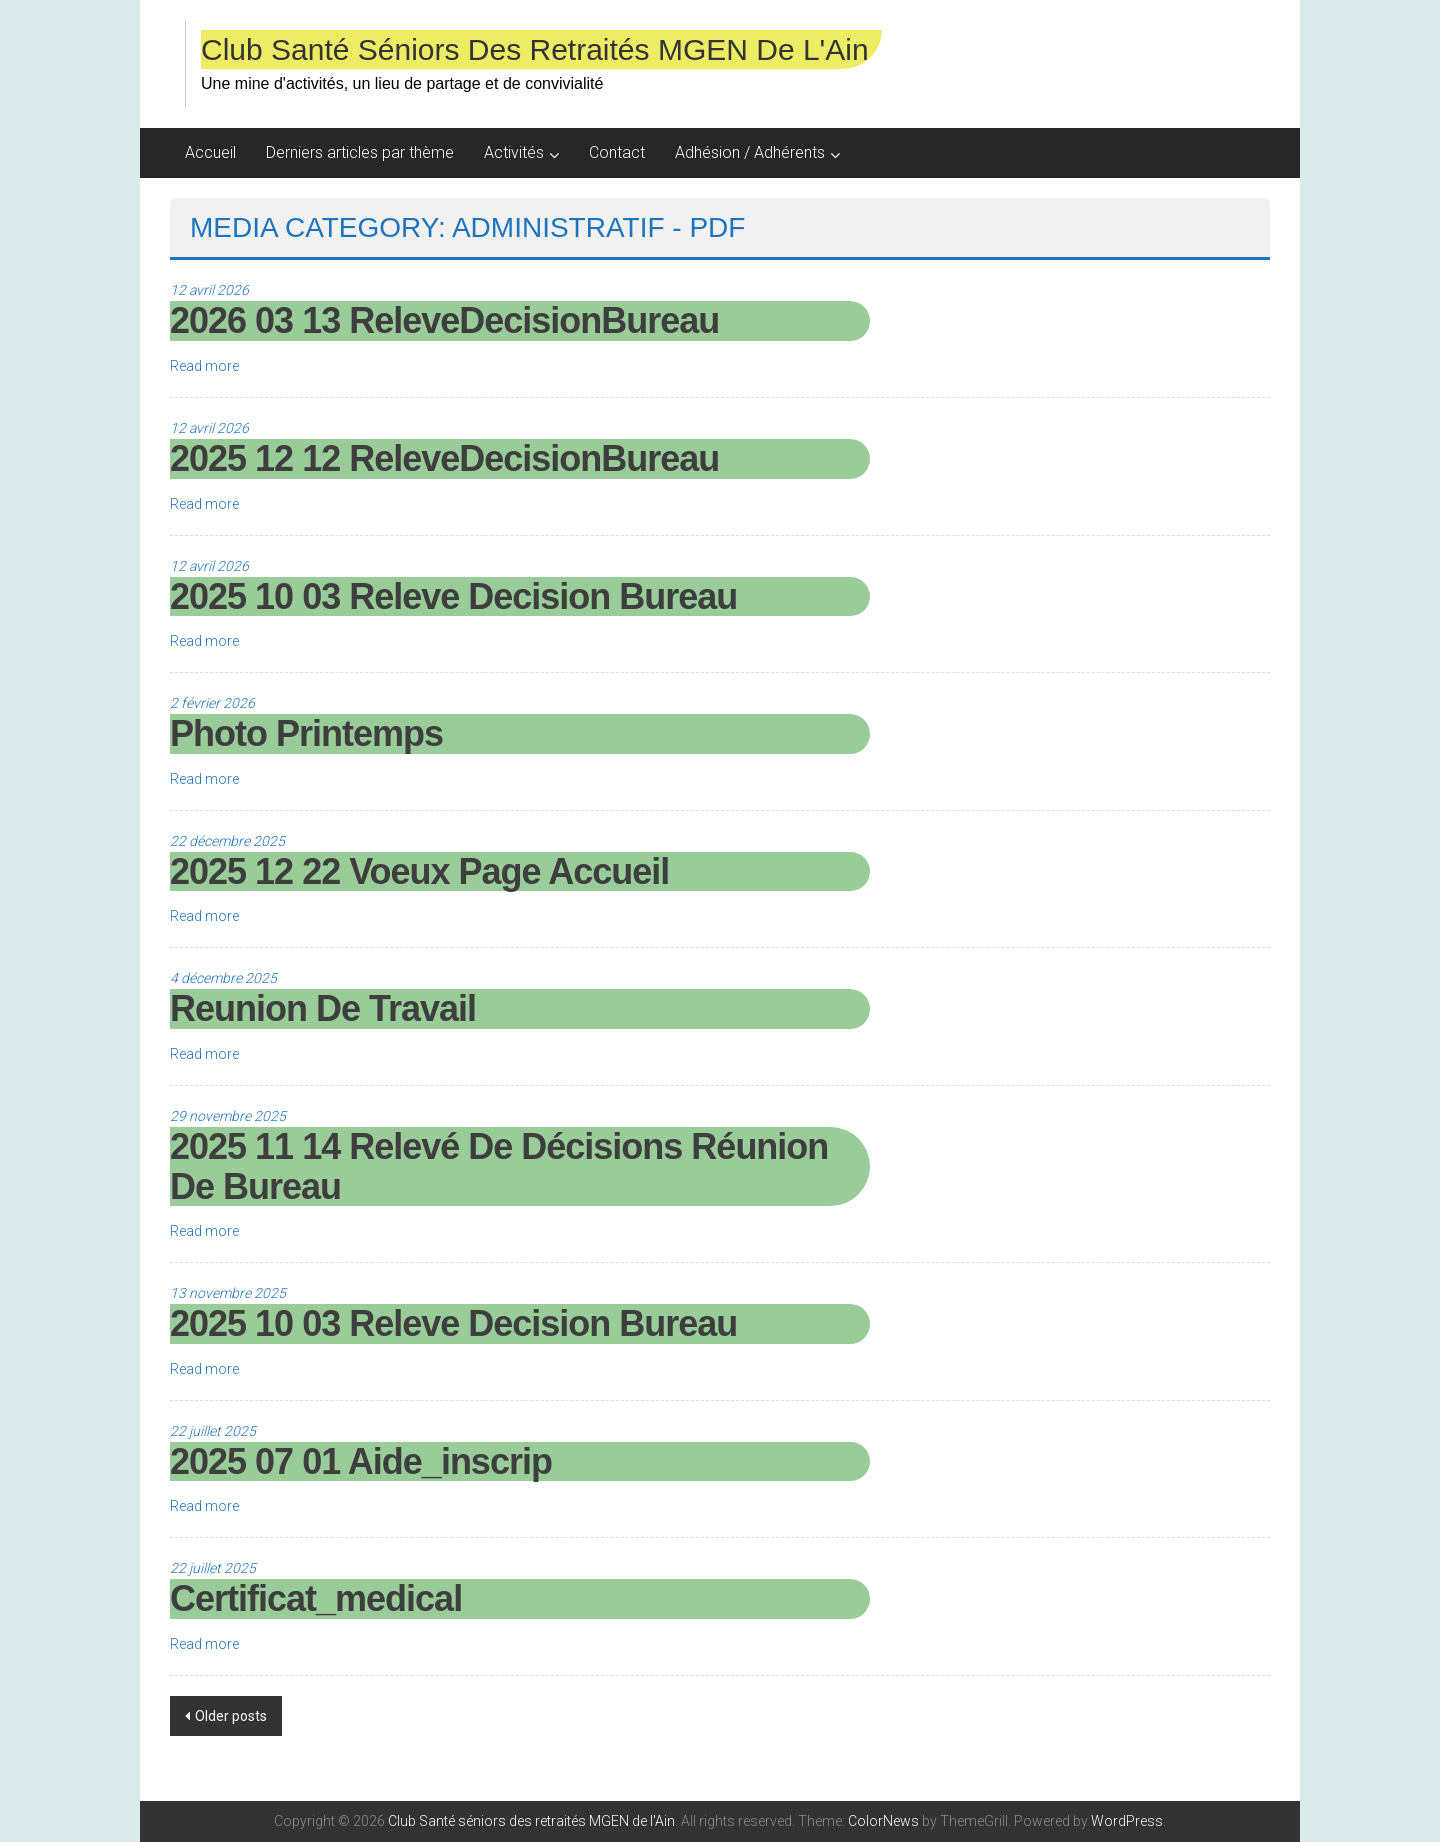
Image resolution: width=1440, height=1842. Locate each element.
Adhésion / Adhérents (750, 152)
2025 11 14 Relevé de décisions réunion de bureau (499, 1166)
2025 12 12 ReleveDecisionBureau (444, 458)
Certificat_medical (316, 1598)
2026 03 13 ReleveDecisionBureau (444, 320)
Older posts (231, 1716)
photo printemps (306, 733)
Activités (514, 152)
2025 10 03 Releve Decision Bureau (453, 596)
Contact (617, 152)
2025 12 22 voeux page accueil (419, 871)
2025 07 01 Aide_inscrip (361, 1461)
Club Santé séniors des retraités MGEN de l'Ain (535, 49)
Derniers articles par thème (360, 152)
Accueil (210, 152)
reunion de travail (323, 1008)
